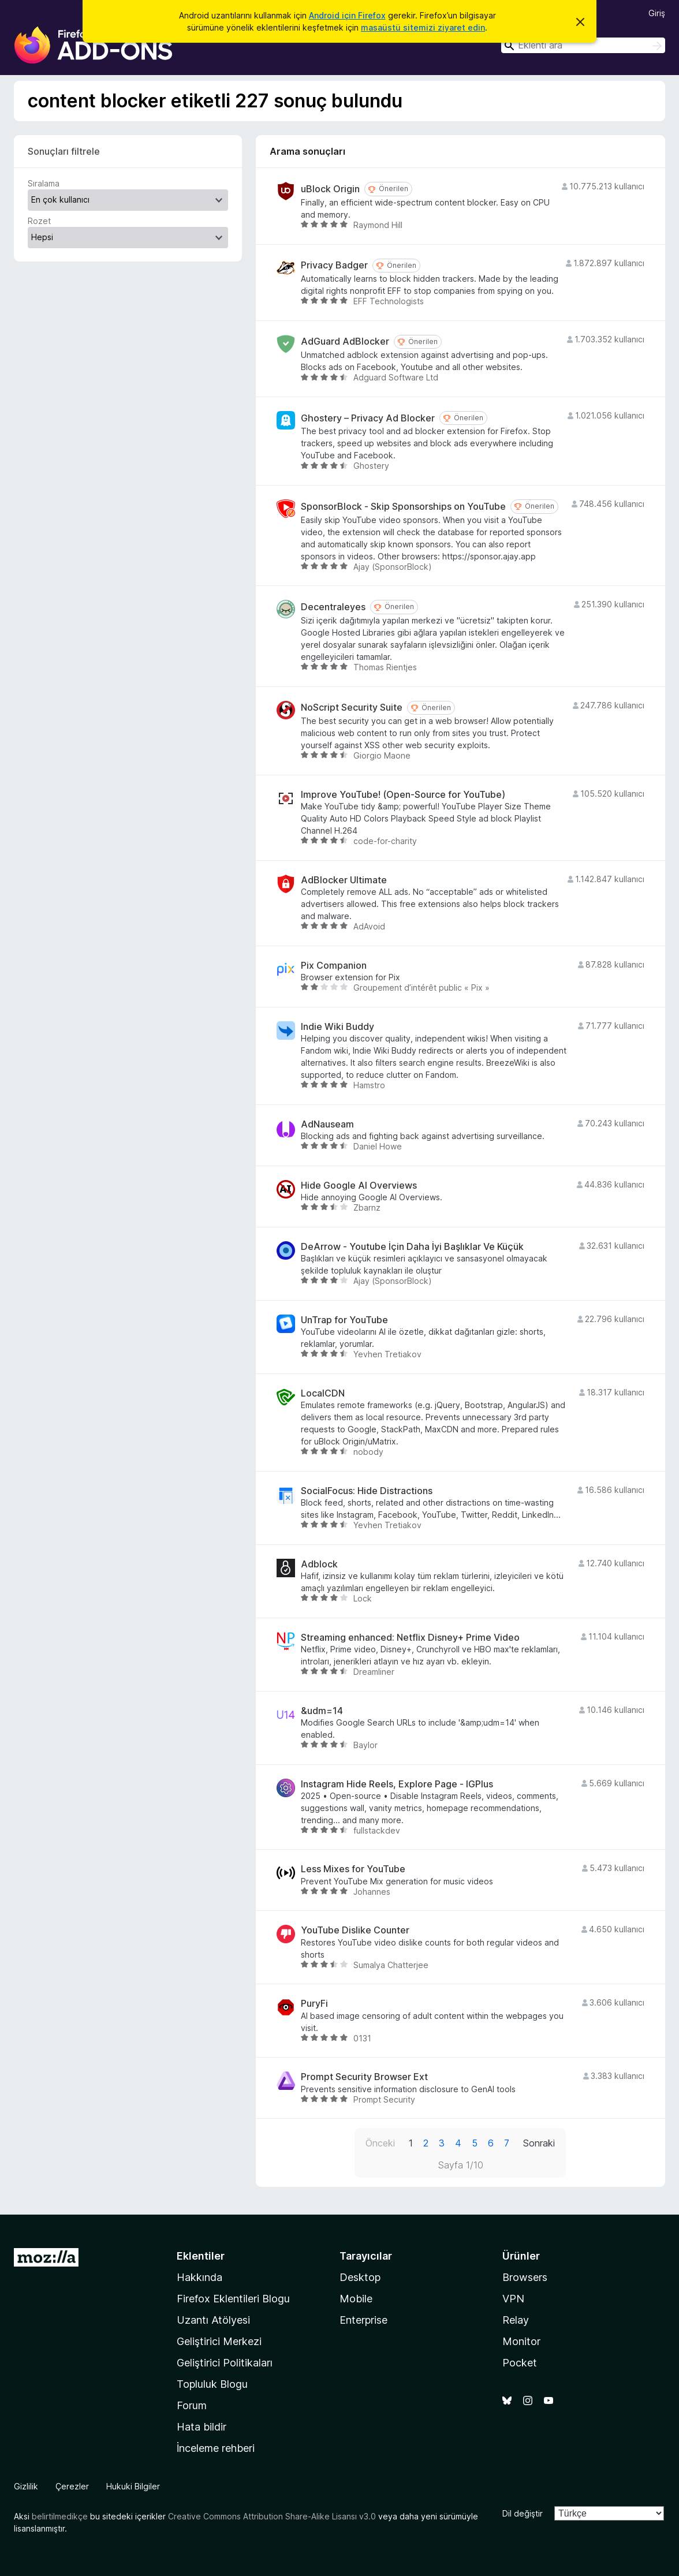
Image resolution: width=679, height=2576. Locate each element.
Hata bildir (201, 2427)
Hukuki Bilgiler (133, 2486)
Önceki (380, 2143)
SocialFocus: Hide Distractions (366, 1490)
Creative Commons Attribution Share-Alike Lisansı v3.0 (272, 2516)
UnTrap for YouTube (344, 1320)
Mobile (355, 2299)
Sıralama (43, 183)
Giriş (656, 13)
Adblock (319, 1564)
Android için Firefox (347, 15)
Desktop (359, 2277)
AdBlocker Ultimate (344, 880)
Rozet (39, 221)
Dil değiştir (522, 2513)
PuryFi (314, 2003)
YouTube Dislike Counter (355, 1930)
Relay (515, 2320)
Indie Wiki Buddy (337, 1026)
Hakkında (199, 2277)
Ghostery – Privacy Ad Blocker (368, 418)
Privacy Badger (334, 265)
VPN (513, 2299)
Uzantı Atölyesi (213, 2320)
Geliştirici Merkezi (219, 2341)
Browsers (524, 2277)
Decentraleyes (333, 607)
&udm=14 (322, 1710)
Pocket (519, 2363)
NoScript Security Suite (351, 707)
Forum (192, 2405)
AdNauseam (327, 1124)
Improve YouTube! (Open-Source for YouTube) (403, 794)
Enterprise (363, 2320)
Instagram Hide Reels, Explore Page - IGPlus (397, 1784)
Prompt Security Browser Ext (364, 2076)
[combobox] (583, 45)
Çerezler (72, 2486)
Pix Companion (334, 965)
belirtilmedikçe (60, 2516)
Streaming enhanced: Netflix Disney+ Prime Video (410, 1637)
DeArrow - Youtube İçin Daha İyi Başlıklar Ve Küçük (412, 1246)
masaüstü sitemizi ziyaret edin (423, 27)
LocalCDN (323, 1393)
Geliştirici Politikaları (225, 2363)
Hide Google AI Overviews (359, 1185)
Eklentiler (201, 2256)
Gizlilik (26, 2486)
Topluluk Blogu (212, 2384)
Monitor (521, 2341)
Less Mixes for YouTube (353, 1869)
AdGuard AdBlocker (345, 341)
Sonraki (539, 2143)
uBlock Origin (330, 189)
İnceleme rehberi (216, 2448)
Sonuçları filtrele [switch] (64, 151)
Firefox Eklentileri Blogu (233, 2299)
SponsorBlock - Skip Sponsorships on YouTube (403, 506)
